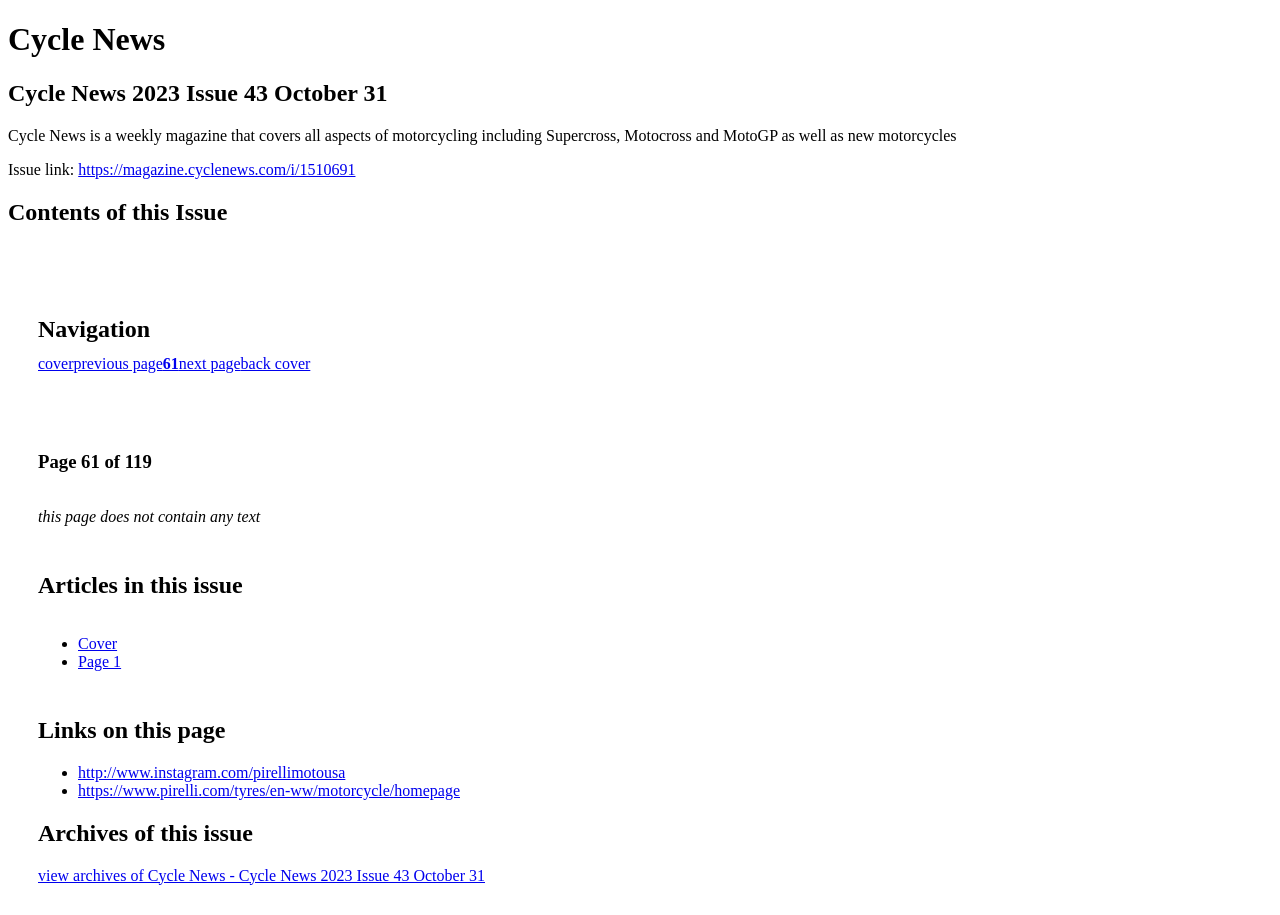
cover (56, 363)
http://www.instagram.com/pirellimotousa (211, 772)
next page (210, 363)
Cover (97, 643)
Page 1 (99, 661)
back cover (276, 363)
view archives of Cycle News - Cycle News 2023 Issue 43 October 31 (261, 875)
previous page (118, 363)
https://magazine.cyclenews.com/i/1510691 (216, 169)
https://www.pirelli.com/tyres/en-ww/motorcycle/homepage (269, 790)
